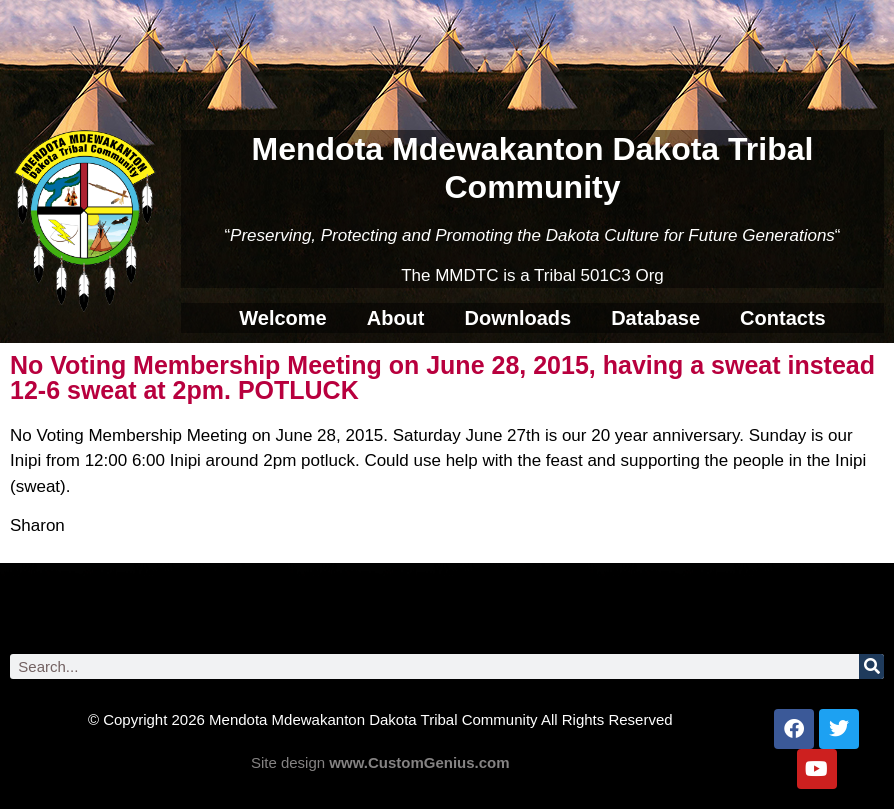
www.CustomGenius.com (419, 762)
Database (655, 318)
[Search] (871, 666)
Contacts (783, 318)
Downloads (517, 318)
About (396, 318)
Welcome (282, 318)
